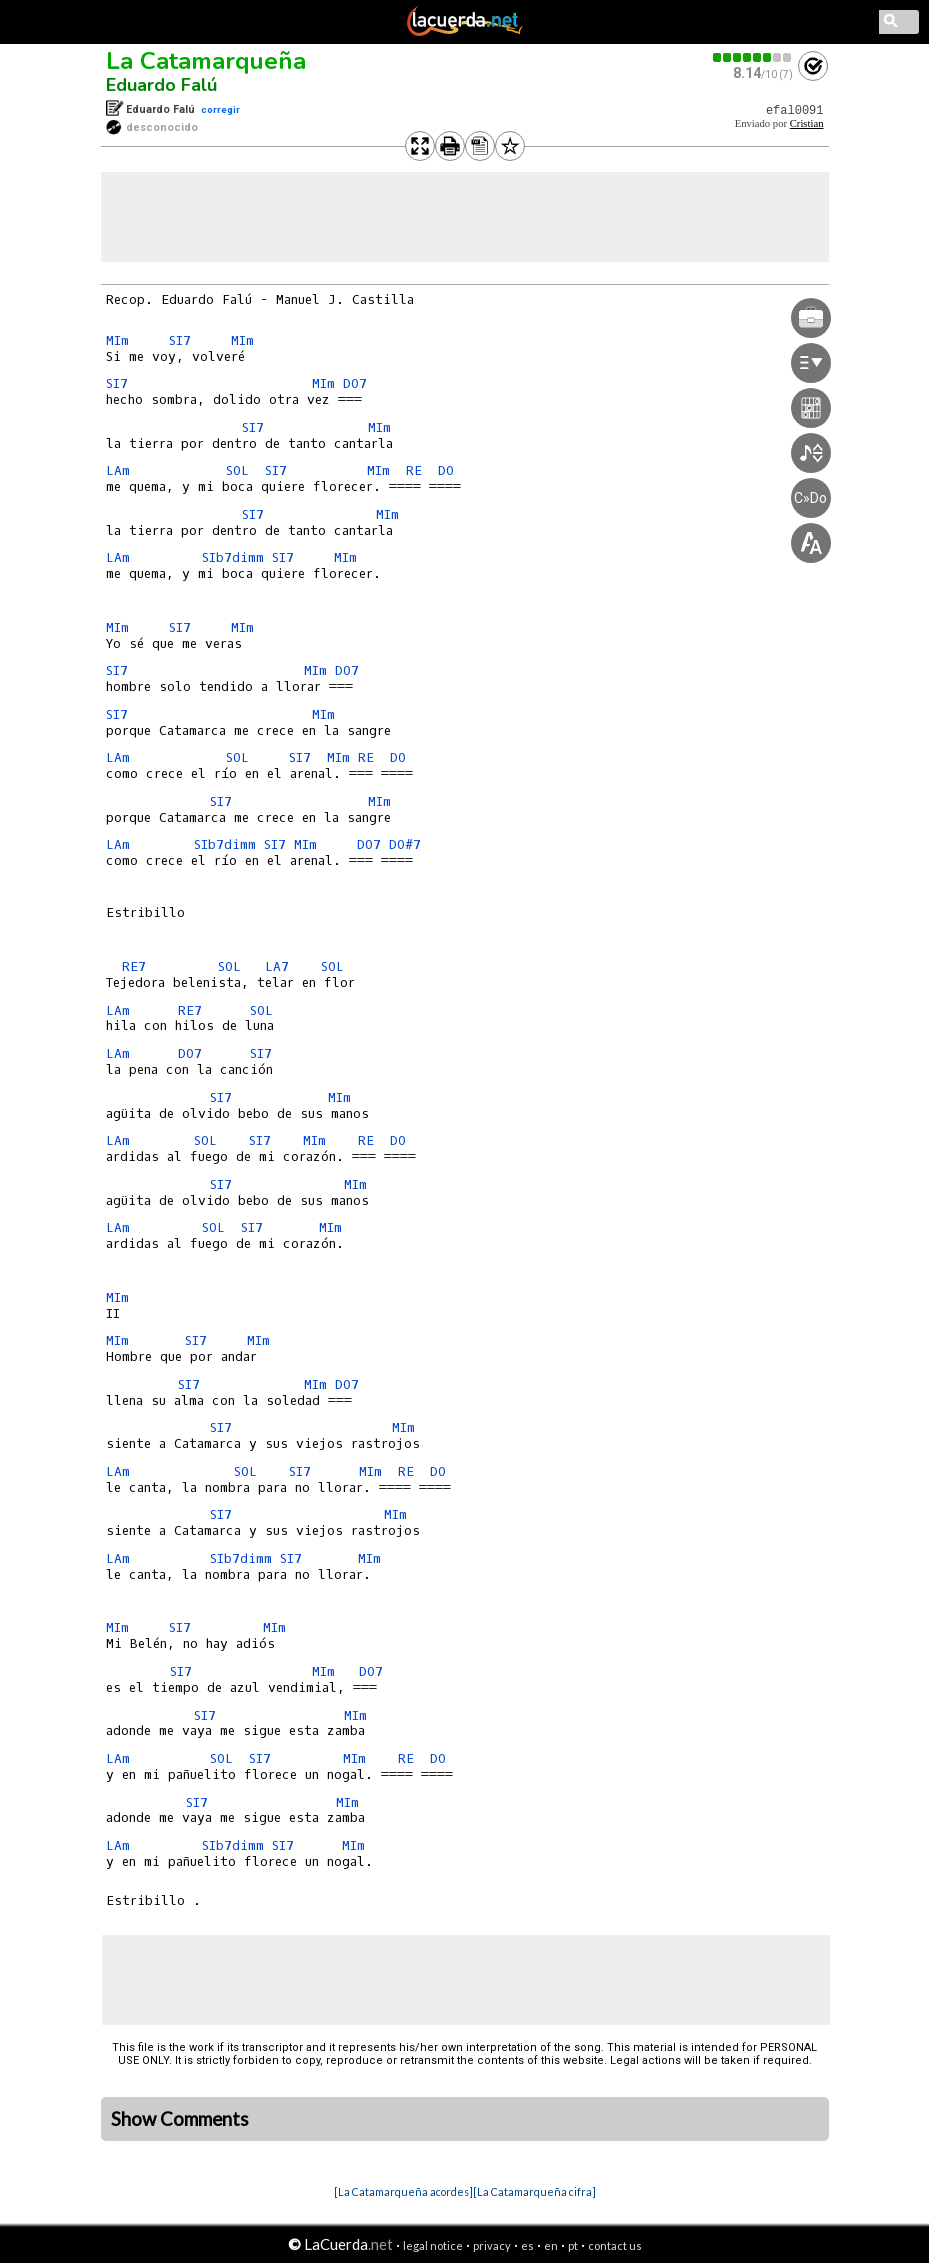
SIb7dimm (233, 557)
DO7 (355, 383)
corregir (220, 109)
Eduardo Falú (161, 85)
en (551, 2245)
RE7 (134, 966)
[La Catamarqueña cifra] (534, 2191)
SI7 (180, 340)
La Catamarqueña (206, 61)
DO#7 (405, 844)
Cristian (807, 123)
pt (573, 2245)
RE (418, 470)
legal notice (433, 2245)
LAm (118, 470)
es (527, 2245)
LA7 (277, 966)
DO (450, 470)
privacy (492, 2245)
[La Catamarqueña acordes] (403, 2191)
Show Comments (180, 2119)
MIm (117, 340)
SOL (241, 470)
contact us (615, 2245)
